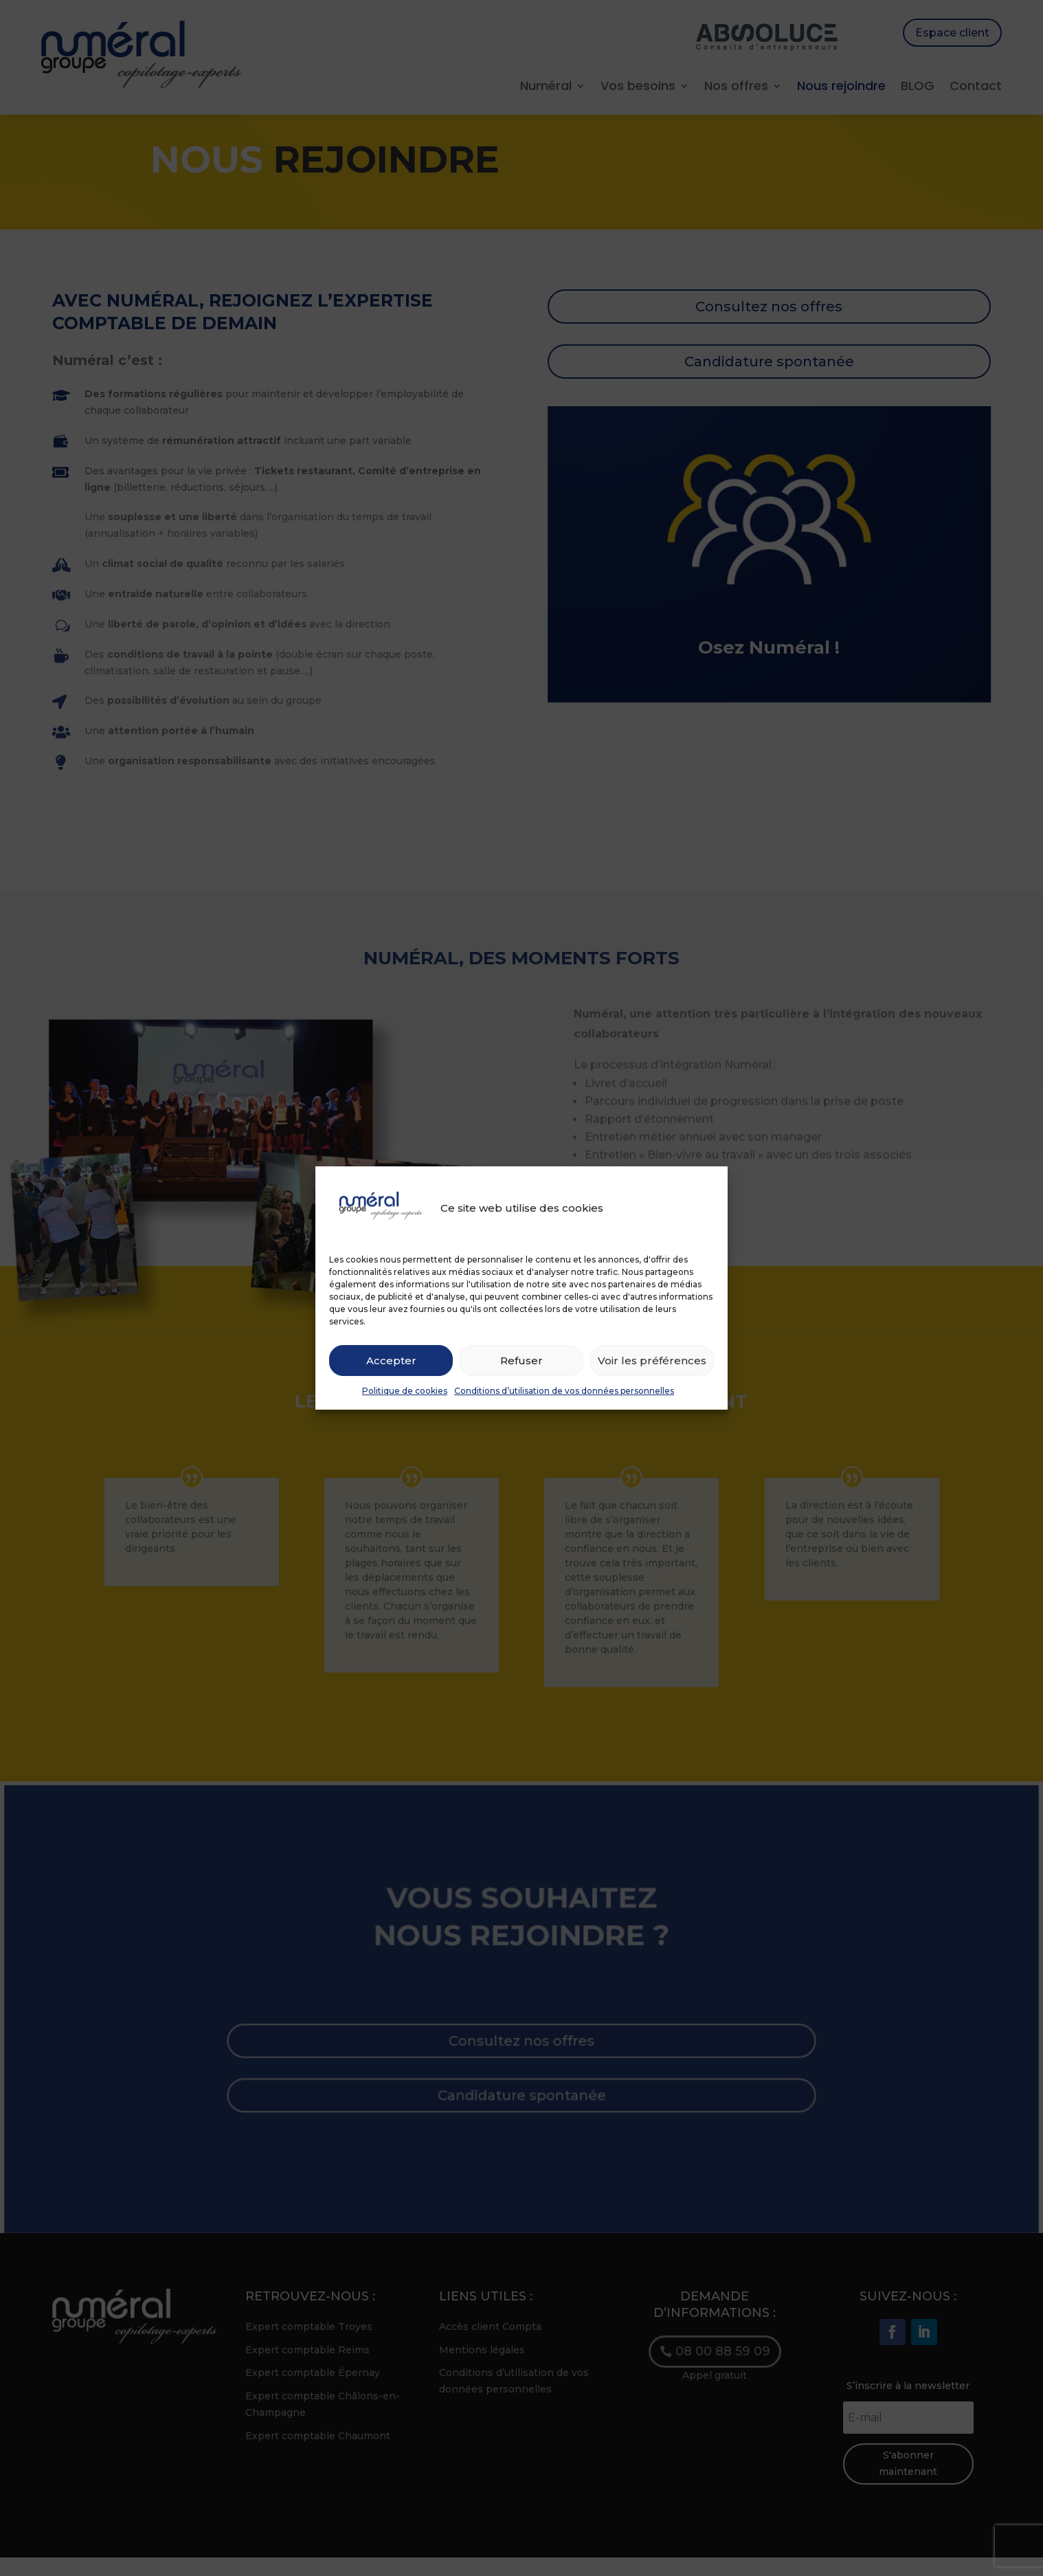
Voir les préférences (652, 1360)
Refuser (521, 1360)
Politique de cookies (404, 1391)
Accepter (391, 1360)
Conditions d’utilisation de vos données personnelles (564, 1391)
